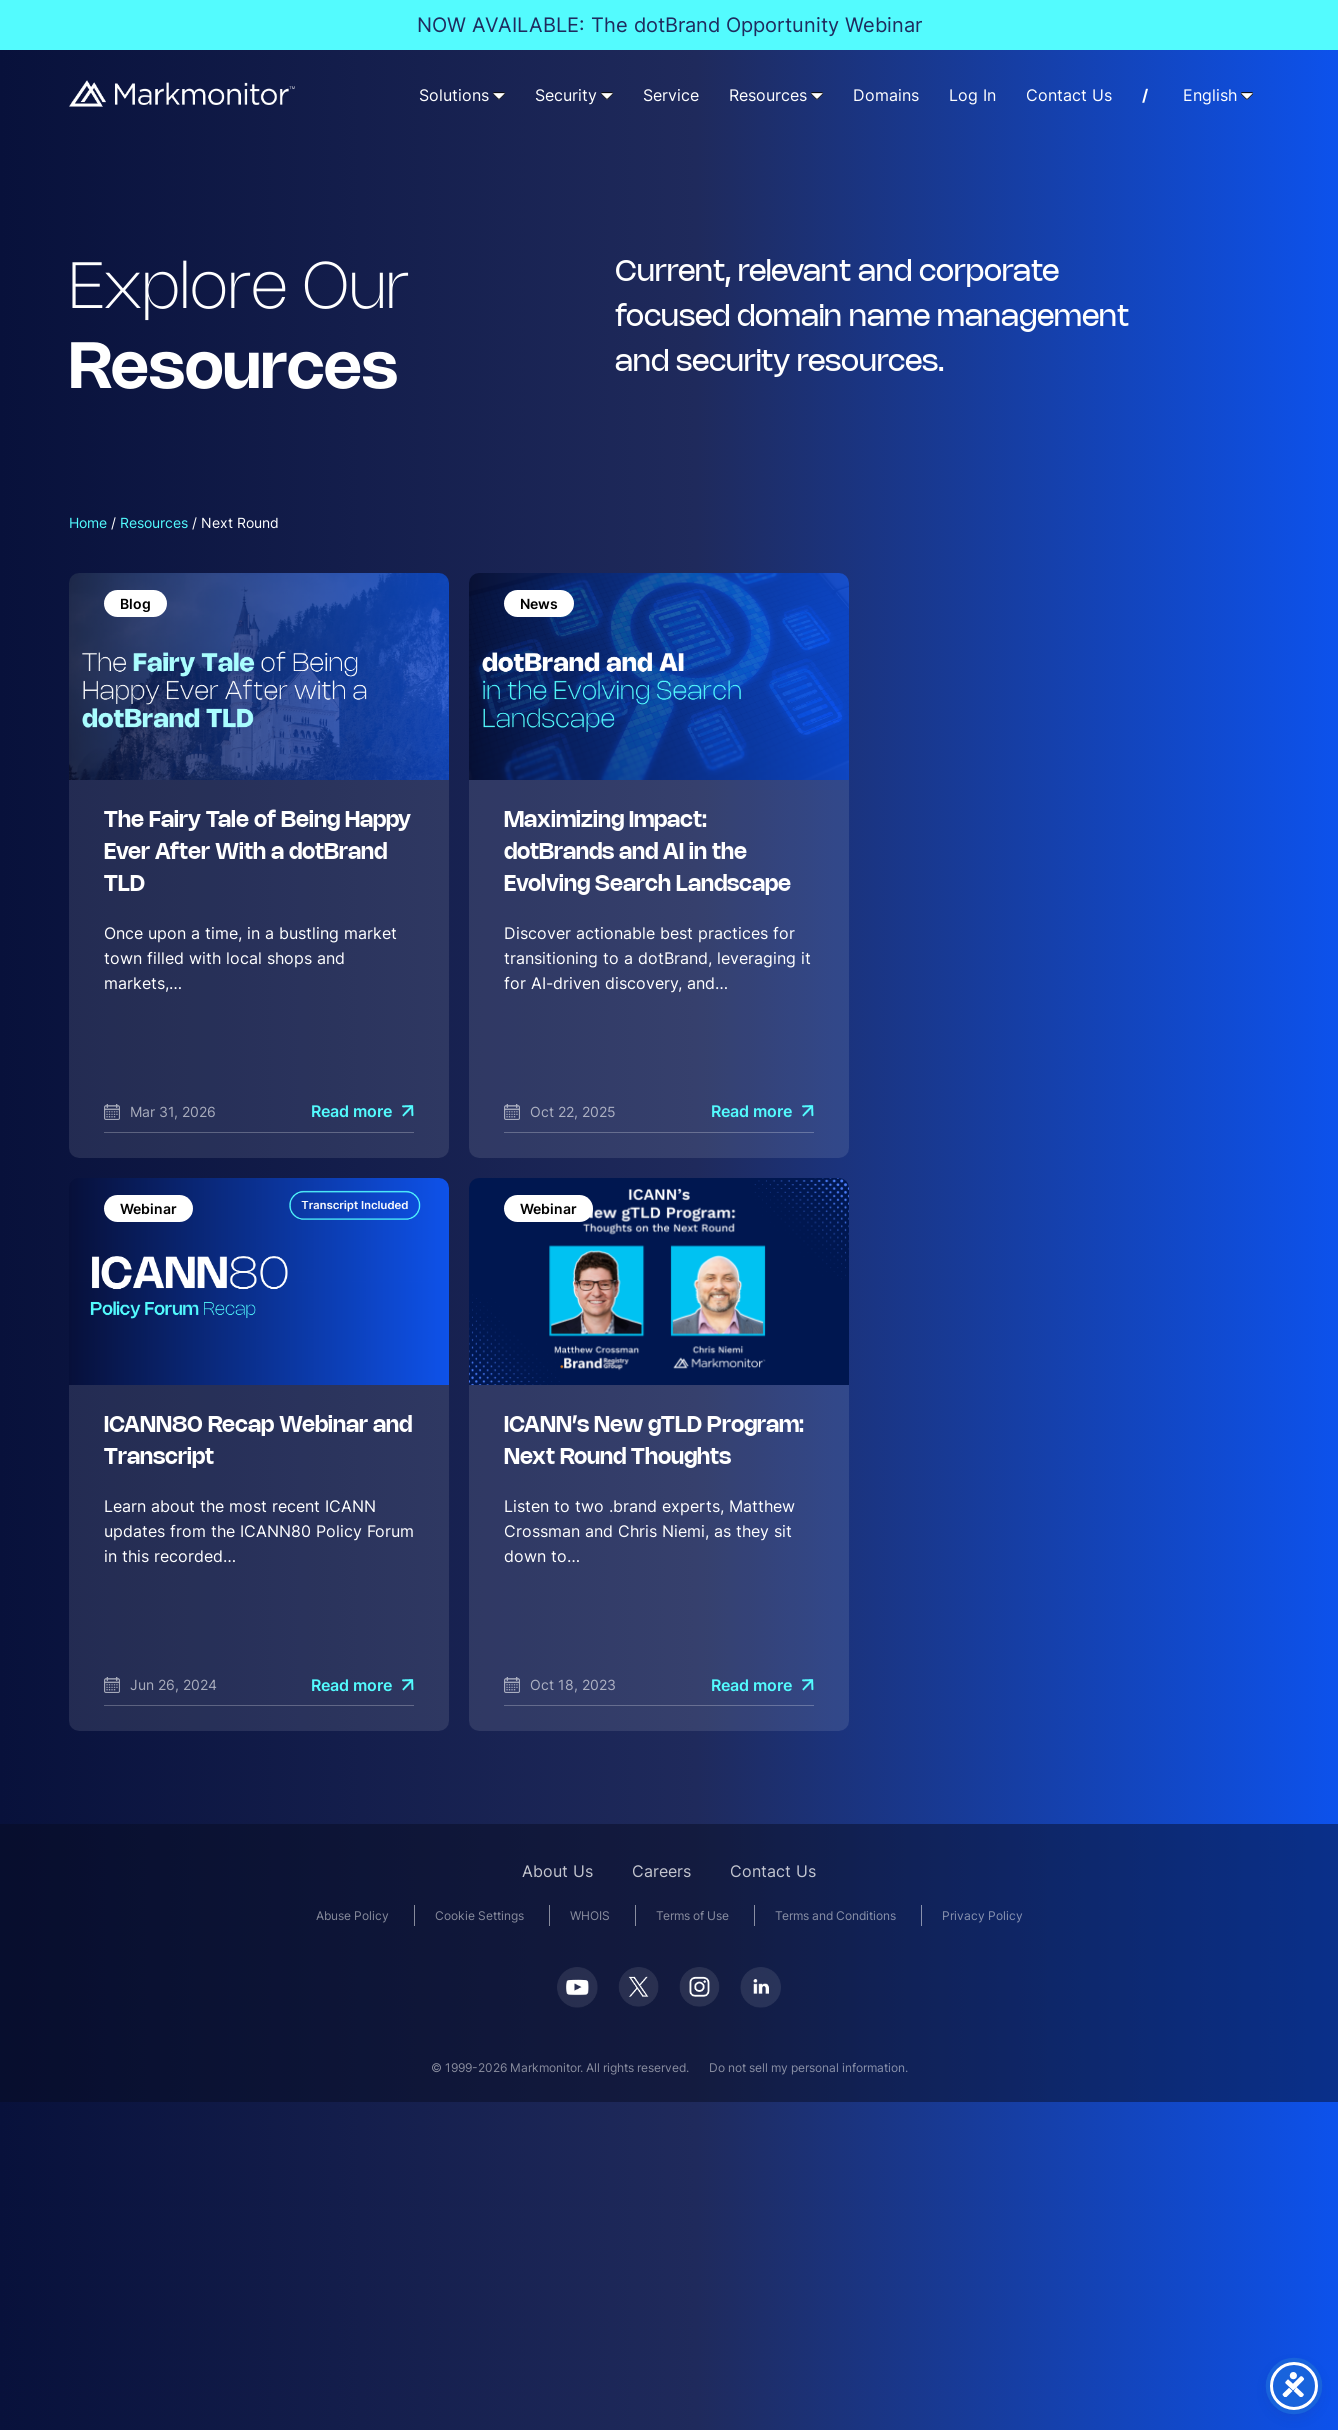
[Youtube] (577, 1994)
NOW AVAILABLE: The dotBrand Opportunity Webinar (669, 25)
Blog (135, 603)
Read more (351, 1111)
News (539, 603)
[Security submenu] (607, 95)
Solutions (454, 95)
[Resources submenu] (817, 95)
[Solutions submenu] (499, 95)
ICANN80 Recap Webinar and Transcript (258, 1442)
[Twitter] (638, 1993)
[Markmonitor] (183, 93)
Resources (768, 95)
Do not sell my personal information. (808, 2067)
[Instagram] (699, 1993)
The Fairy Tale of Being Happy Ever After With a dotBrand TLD (257, 853)
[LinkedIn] (760, 1994)
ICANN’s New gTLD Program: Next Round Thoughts (654, 1442)
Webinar (148, 1208)
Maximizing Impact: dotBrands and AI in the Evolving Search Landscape (647, 853)
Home (88, 522)
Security (566, 95)
